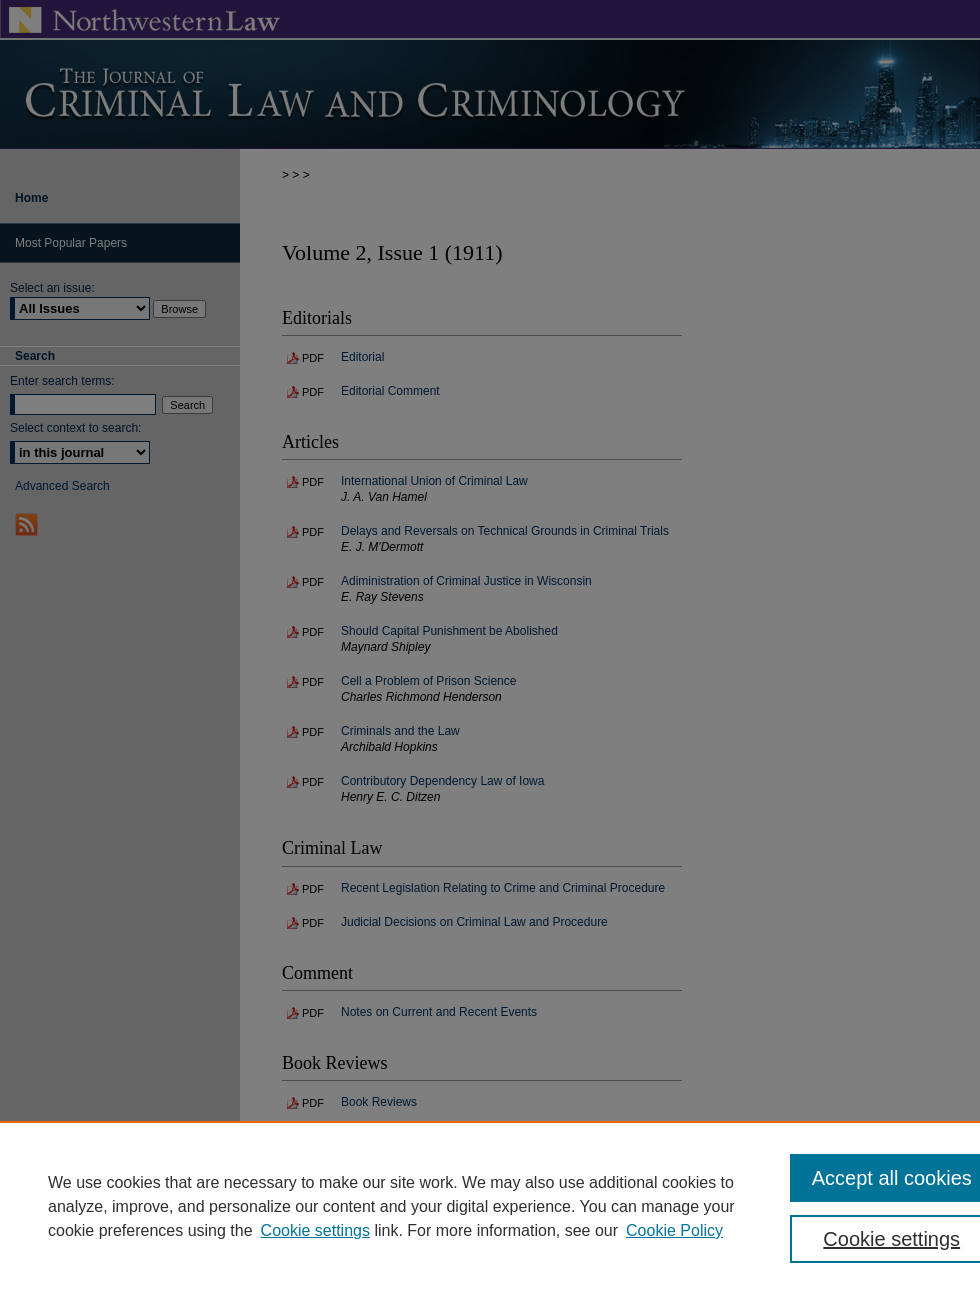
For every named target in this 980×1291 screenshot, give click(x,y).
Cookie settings (315, 1230)
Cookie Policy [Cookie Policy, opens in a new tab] (674, 1230)
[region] (490, 1206)
